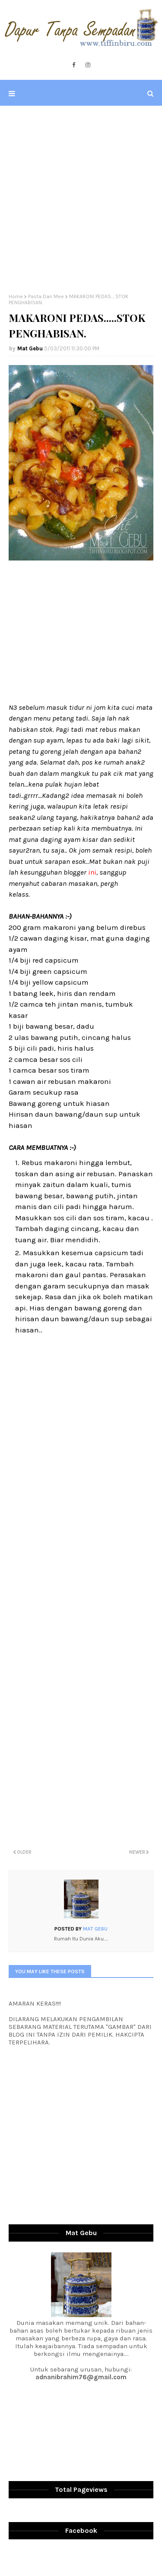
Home (16, 296)
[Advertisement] (81, 199)
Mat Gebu (30, 348)
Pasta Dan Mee (46, 296)
